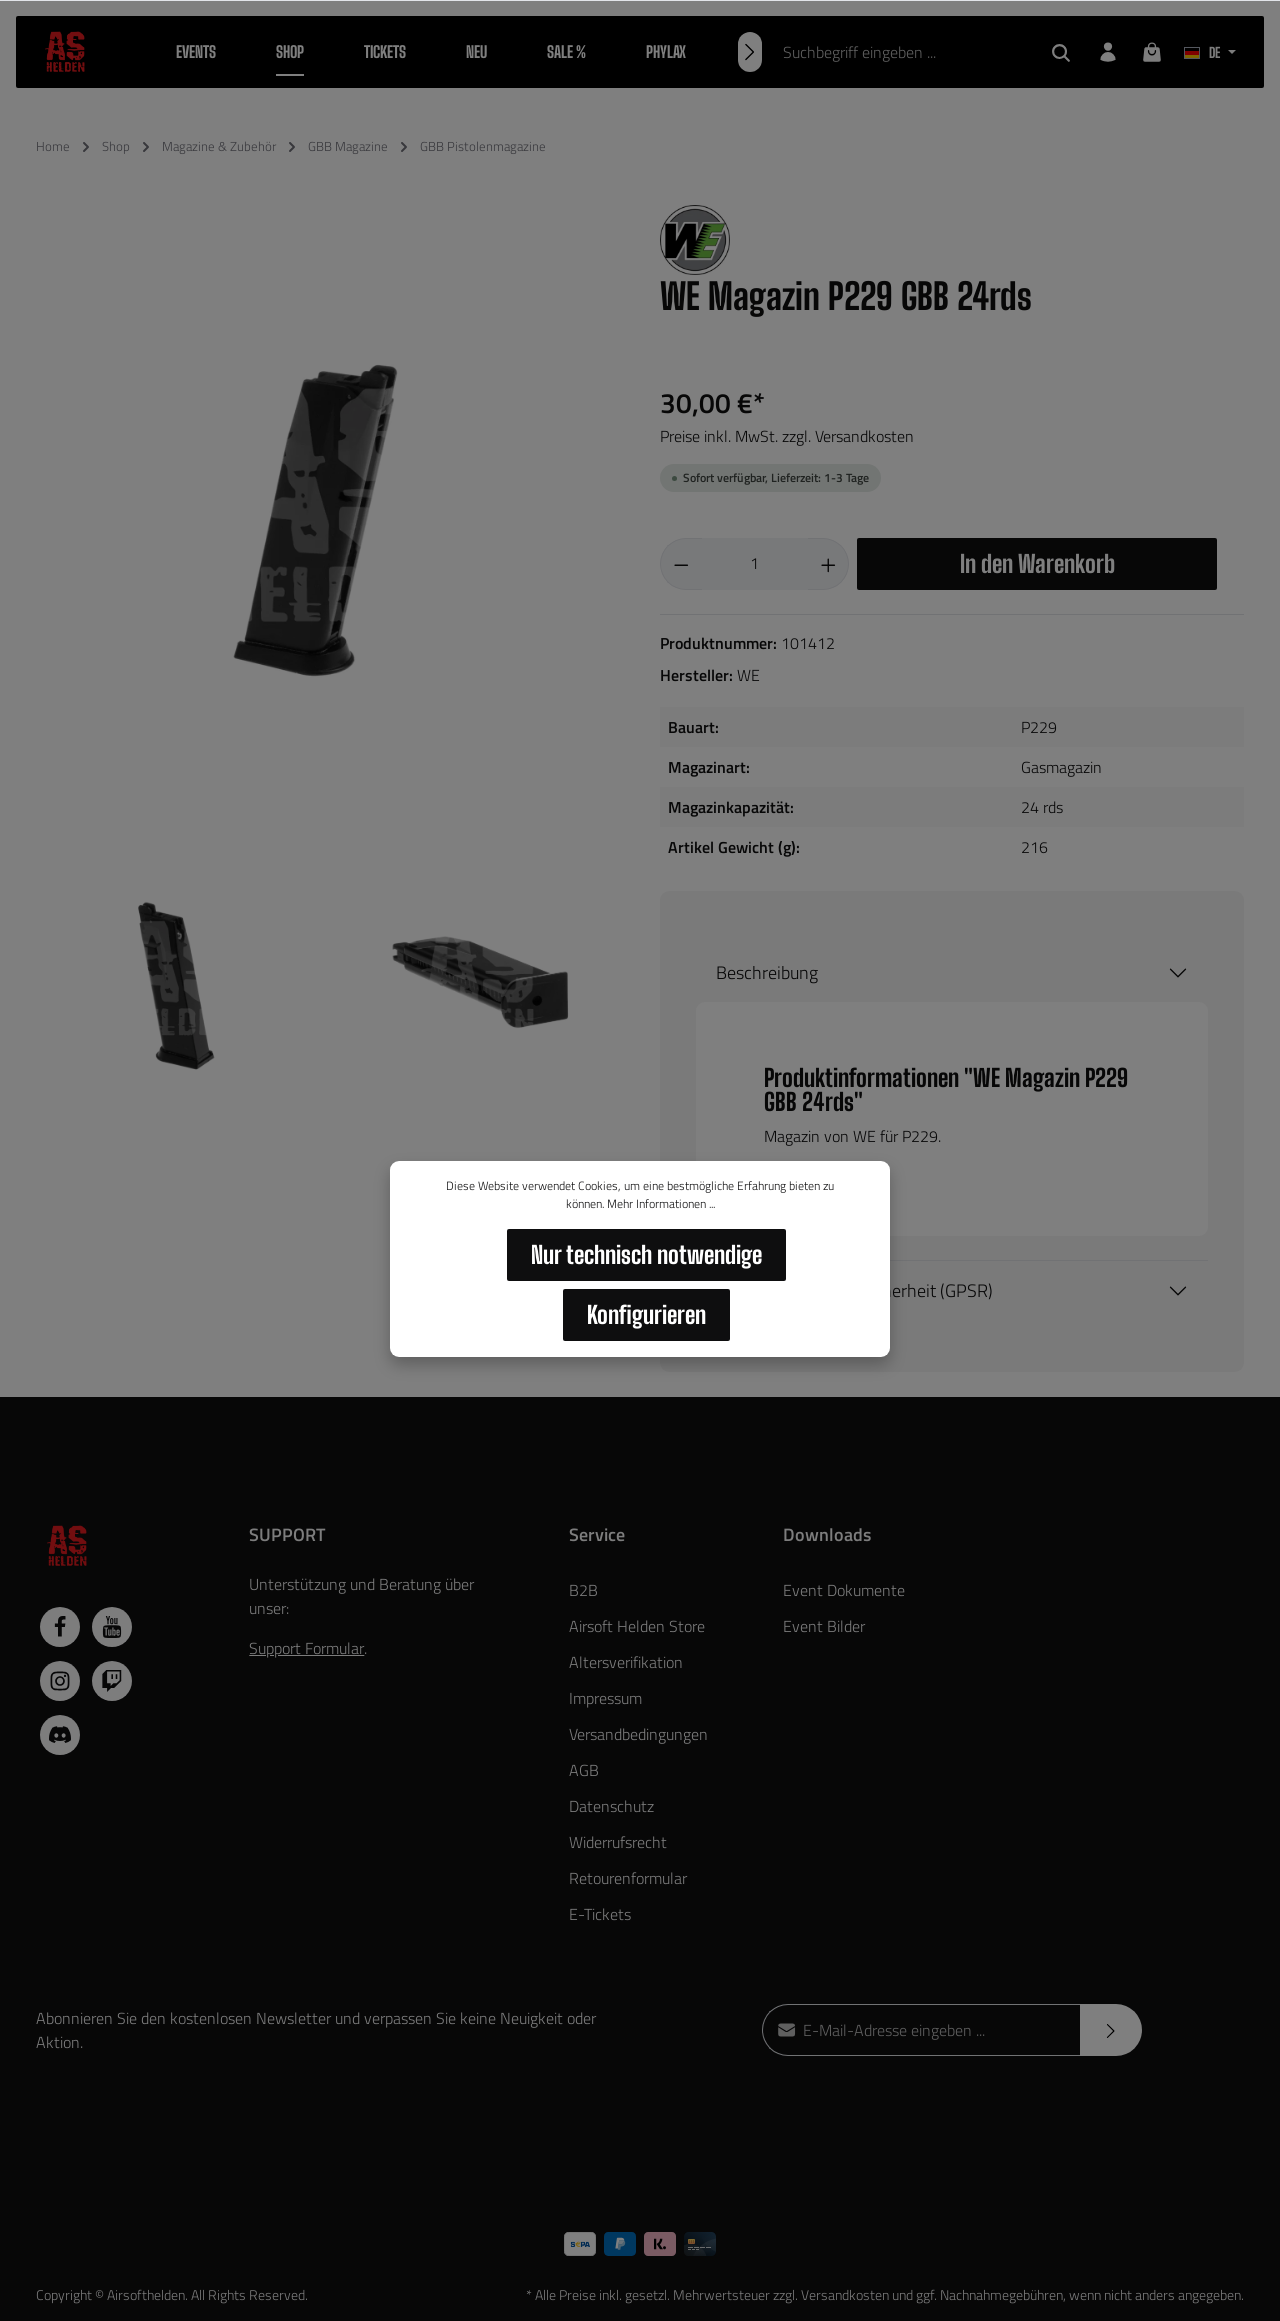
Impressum (605, 1698)
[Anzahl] (755, 563)
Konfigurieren (646, 1314)
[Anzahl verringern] (681, 563)
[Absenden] (1111, 2030)
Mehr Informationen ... (661, 1204)
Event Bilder (824, 1626)
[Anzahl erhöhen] (829, 563)
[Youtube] (112, 1627)
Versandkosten (845, 2294)
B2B (583, 1590)
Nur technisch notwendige (646, 1254)
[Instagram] (60, 1681)
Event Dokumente (844, 1590)
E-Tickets (600, 1914)
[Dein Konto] (1108, 52)
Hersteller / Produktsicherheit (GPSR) (854, 1290)
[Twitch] (112, 1681)
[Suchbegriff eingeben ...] (902, 52)
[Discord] (60, 1735)
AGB (584, 1770)
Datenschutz (611, 1806)
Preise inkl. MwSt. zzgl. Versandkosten (787, 436)
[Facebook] (60, 1627)
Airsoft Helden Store (637, 1626)
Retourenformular (628, 1878)
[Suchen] (1061, 52)
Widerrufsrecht (618, 1842)
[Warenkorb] (1152, 52)
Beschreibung (767, 972)
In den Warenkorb (1037, 563)
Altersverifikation (626, 1662)
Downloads (827, 1534)
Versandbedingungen (638, 1734)
